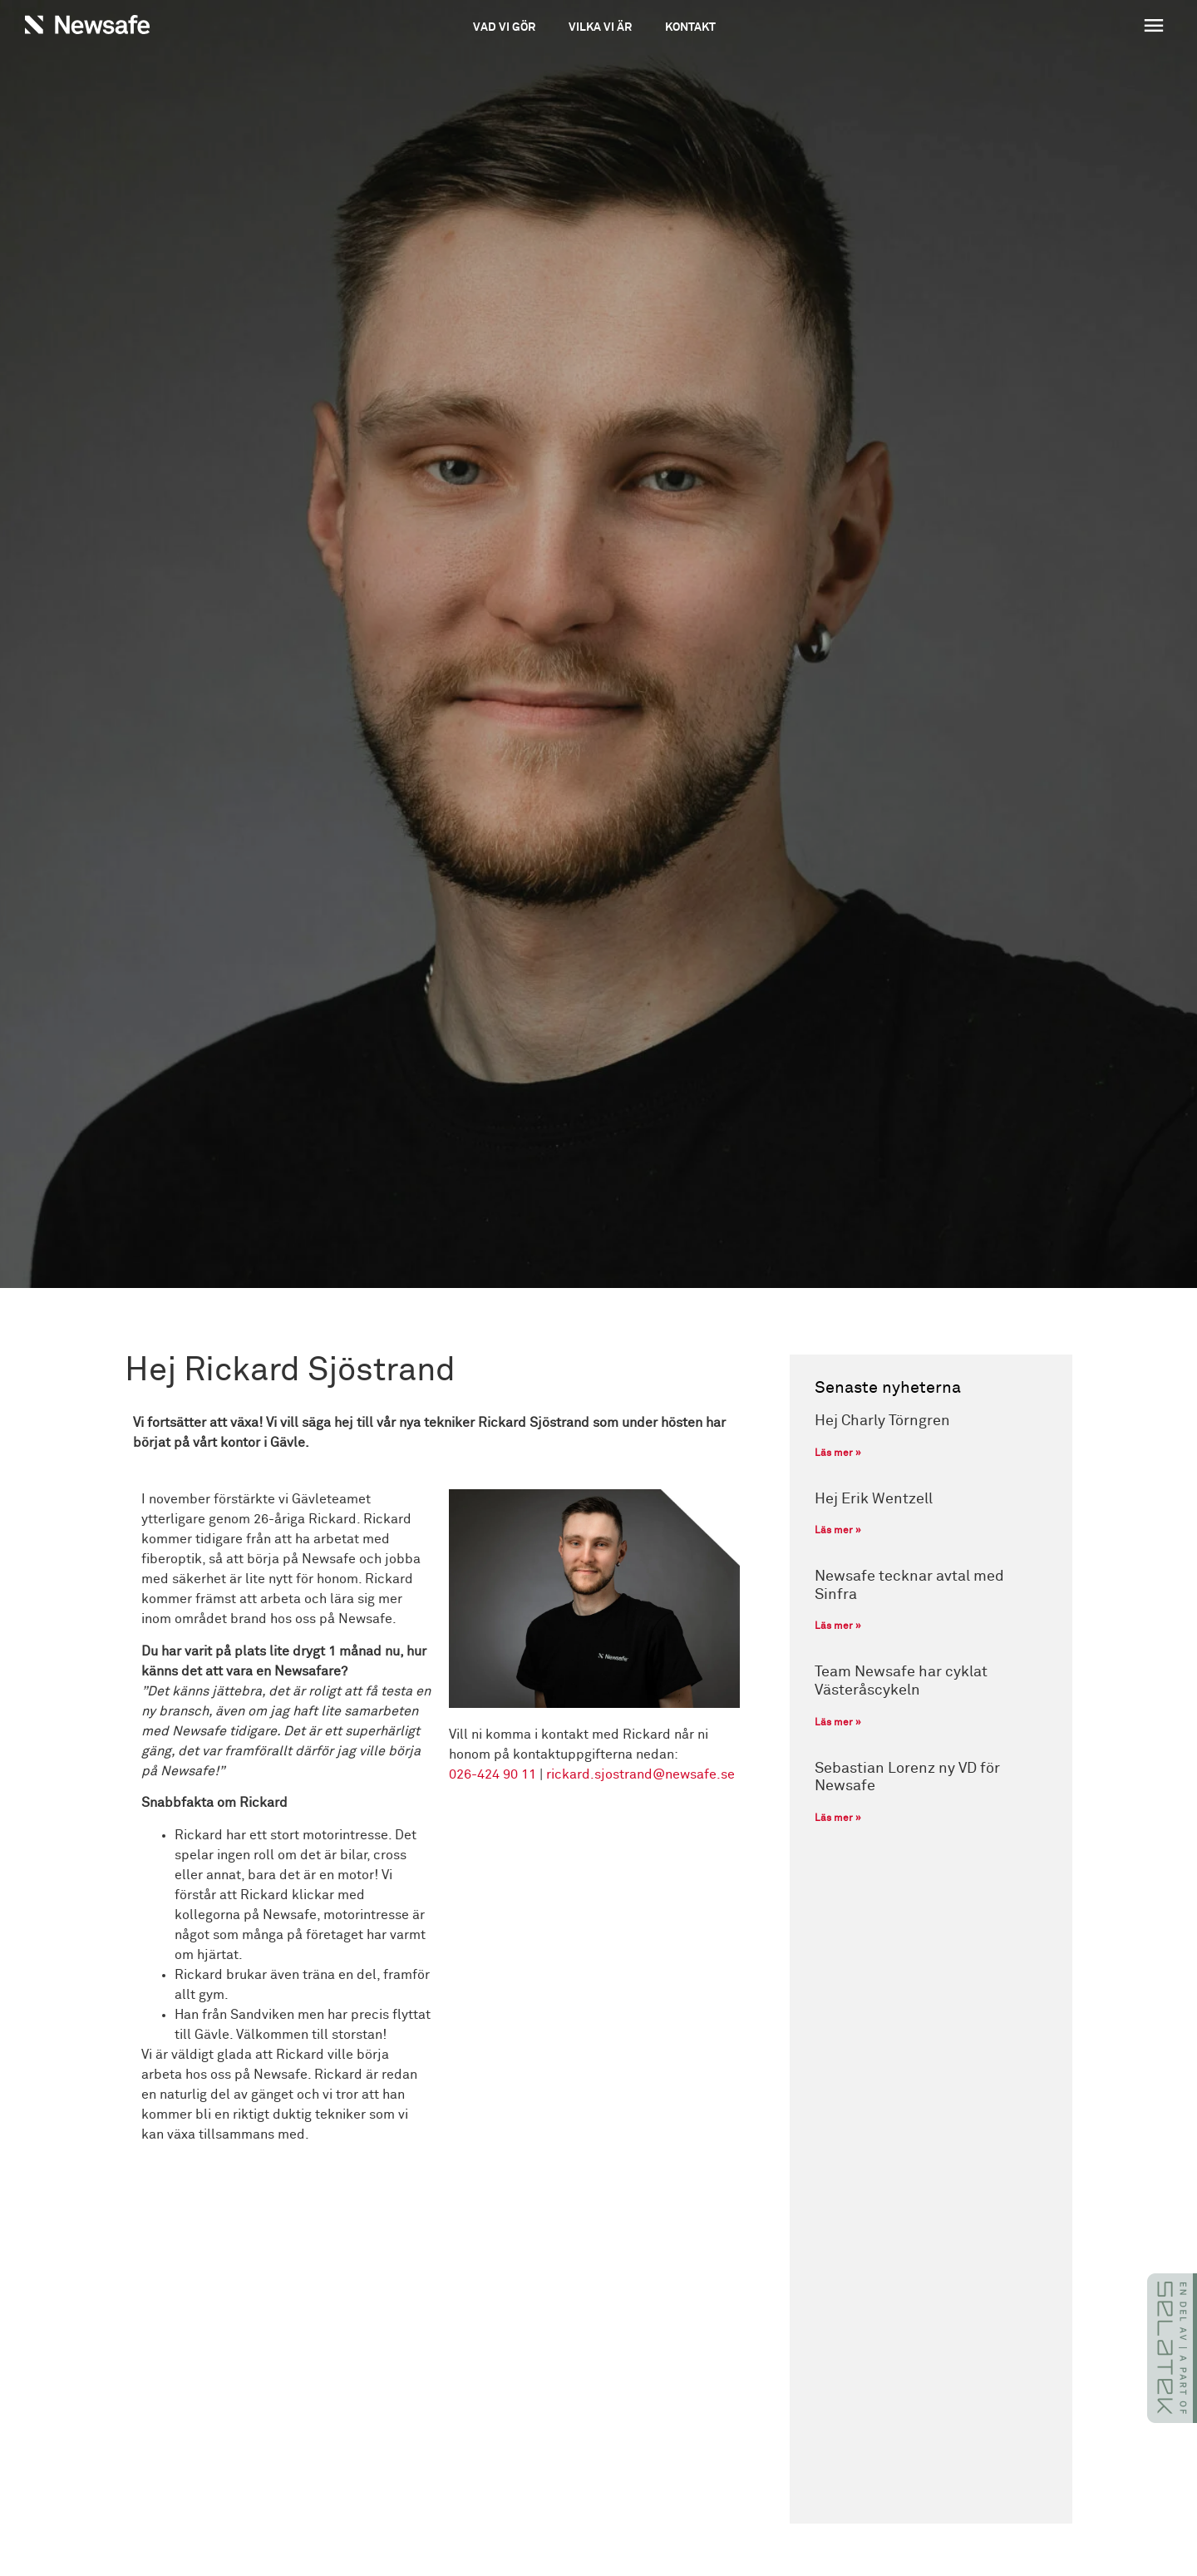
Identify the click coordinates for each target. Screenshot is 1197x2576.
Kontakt (690, 27)
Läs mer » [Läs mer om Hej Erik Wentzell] (838, 1531)
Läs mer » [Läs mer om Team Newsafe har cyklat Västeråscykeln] (838, 1723)
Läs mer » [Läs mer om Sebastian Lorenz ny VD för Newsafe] (838, 1818)
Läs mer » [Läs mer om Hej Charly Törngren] (838, 1453)
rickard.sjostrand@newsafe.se (640, 1774)
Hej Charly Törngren (882, 1421)
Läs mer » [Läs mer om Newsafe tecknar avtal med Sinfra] (838, 1626)
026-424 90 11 (492, 1774)
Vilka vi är (600, 27)
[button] (1056, 27)
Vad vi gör (504, 27)
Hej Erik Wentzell (874, 1499)
